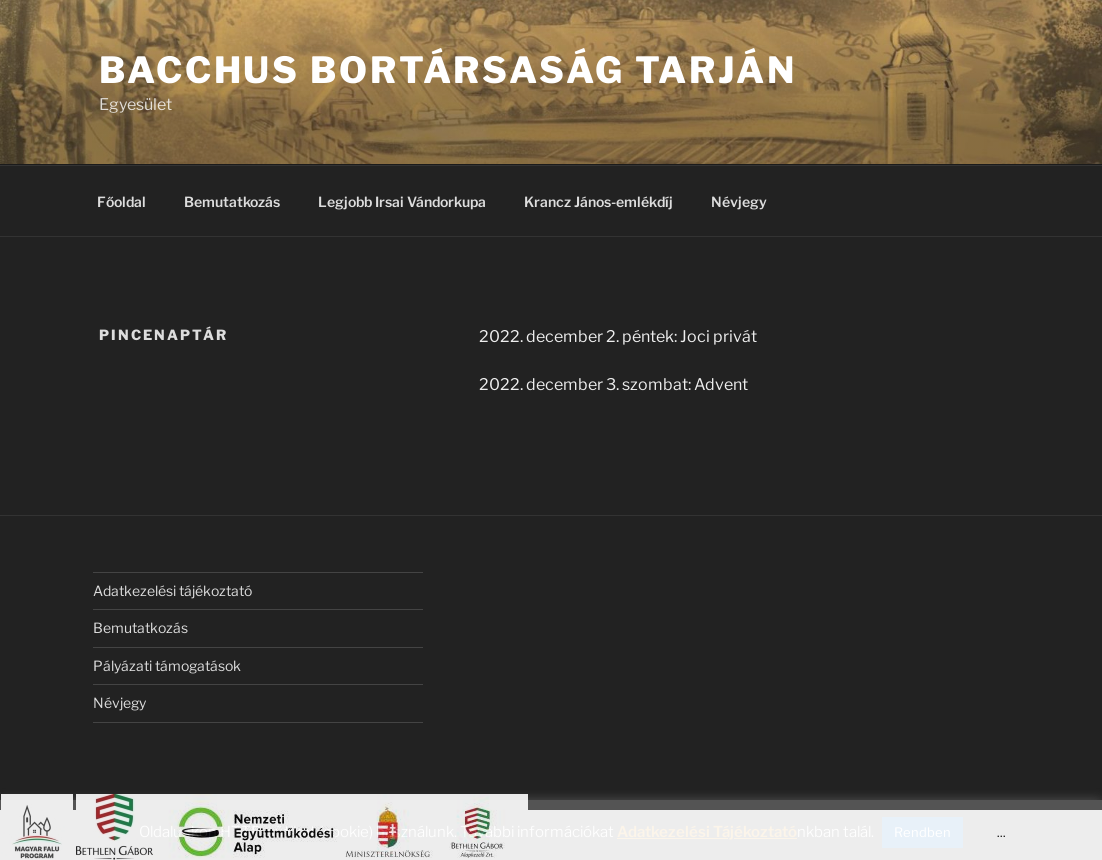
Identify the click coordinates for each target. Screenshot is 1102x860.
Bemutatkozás (232, 201)
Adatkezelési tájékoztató (172, 590)
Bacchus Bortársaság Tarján (448, 70)
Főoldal (121, 201)
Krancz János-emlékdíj (598, 201)
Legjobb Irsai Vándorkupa (402, 201)
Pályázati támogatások (167, 665)
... (1001, 832)
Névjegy (739, 201)
